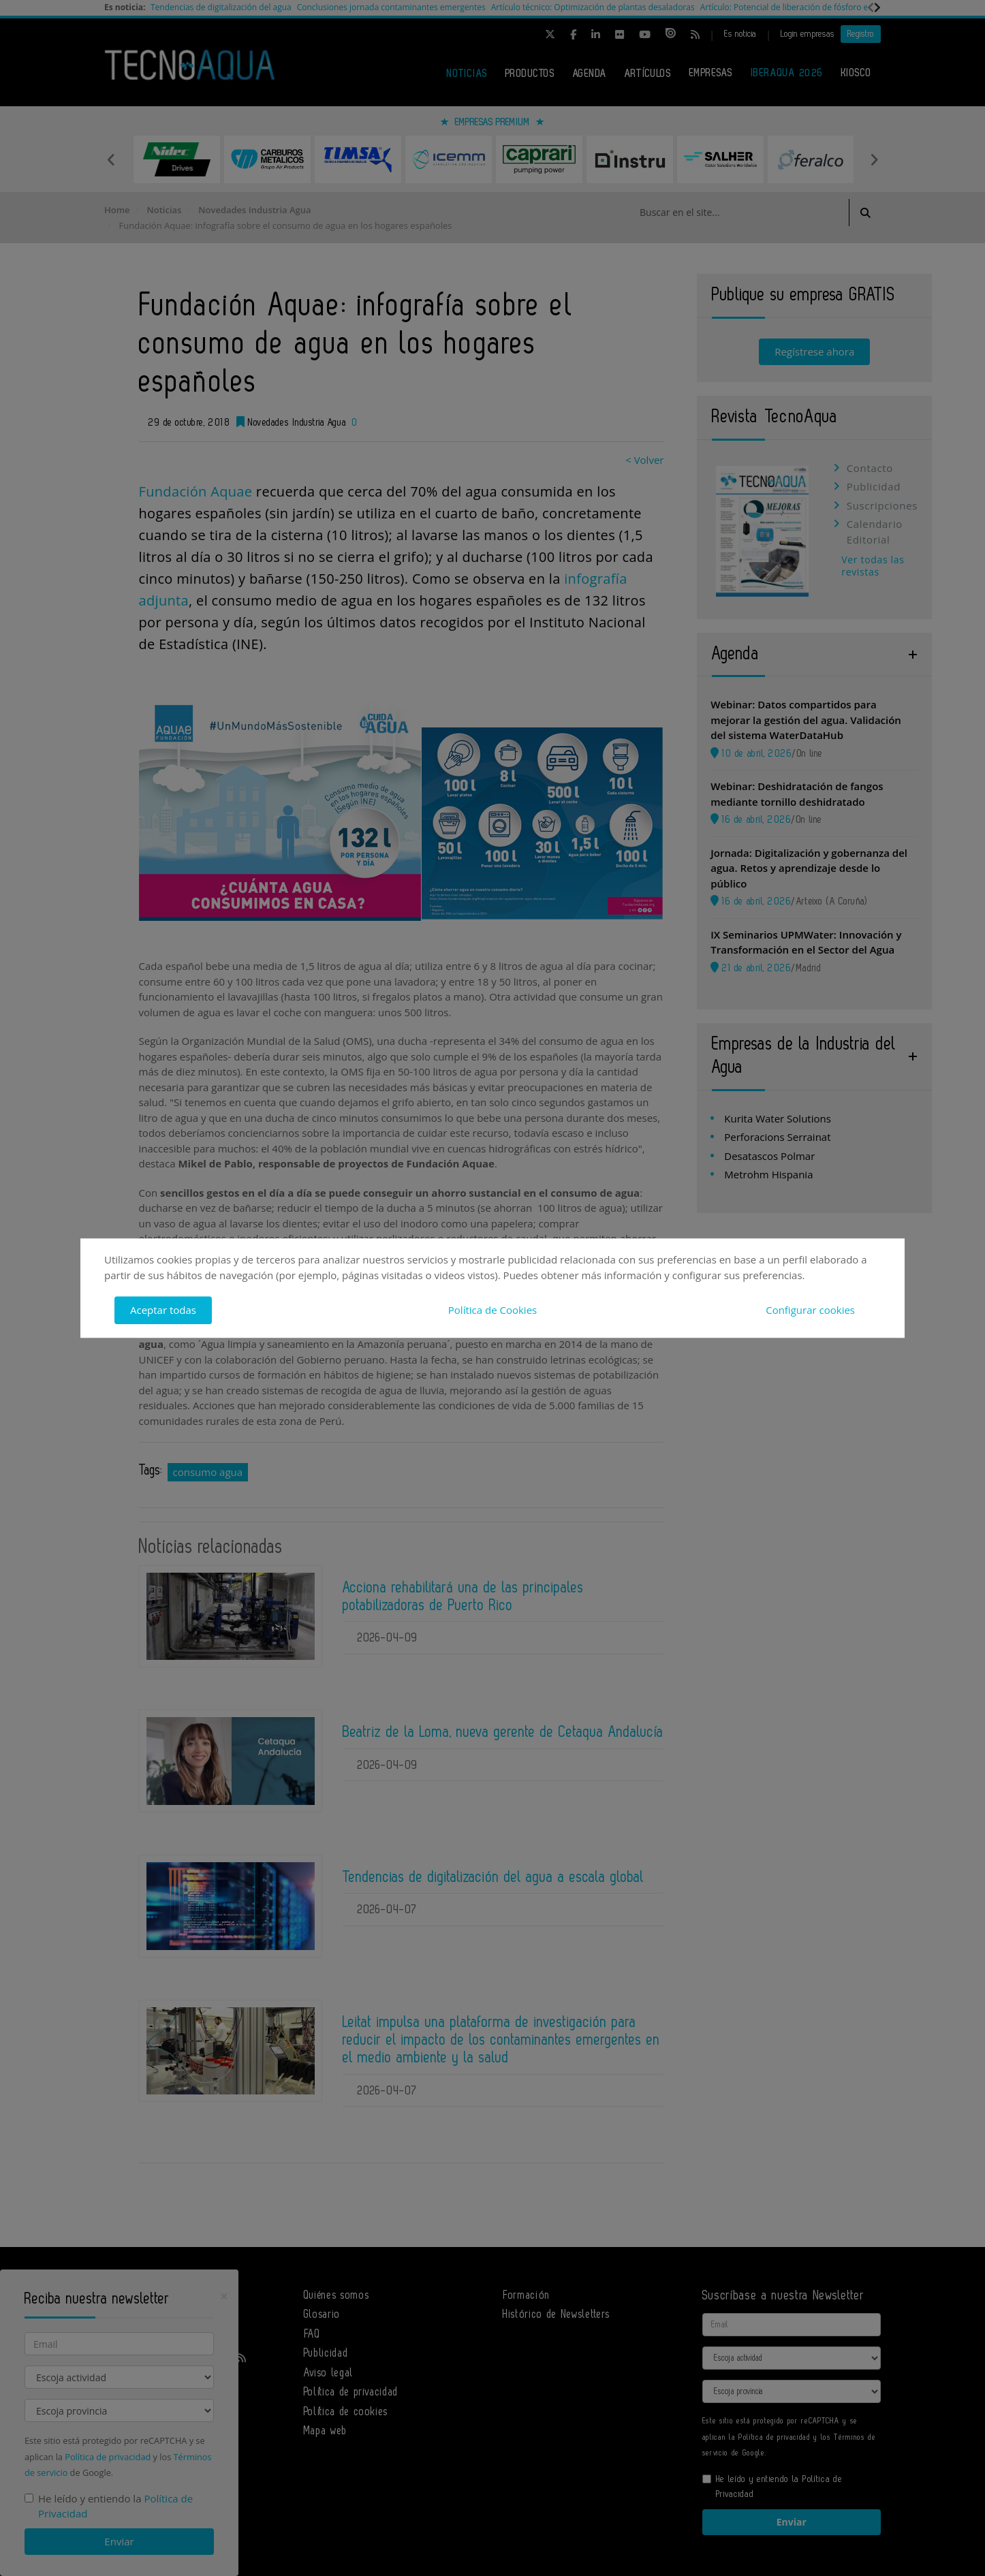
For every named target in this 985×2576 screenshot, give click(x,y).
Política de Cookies (492, 1310)
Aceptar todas (163, 1310)
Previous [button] (111, 159)
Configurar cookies (810, 1310)
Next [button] (874, 159)
